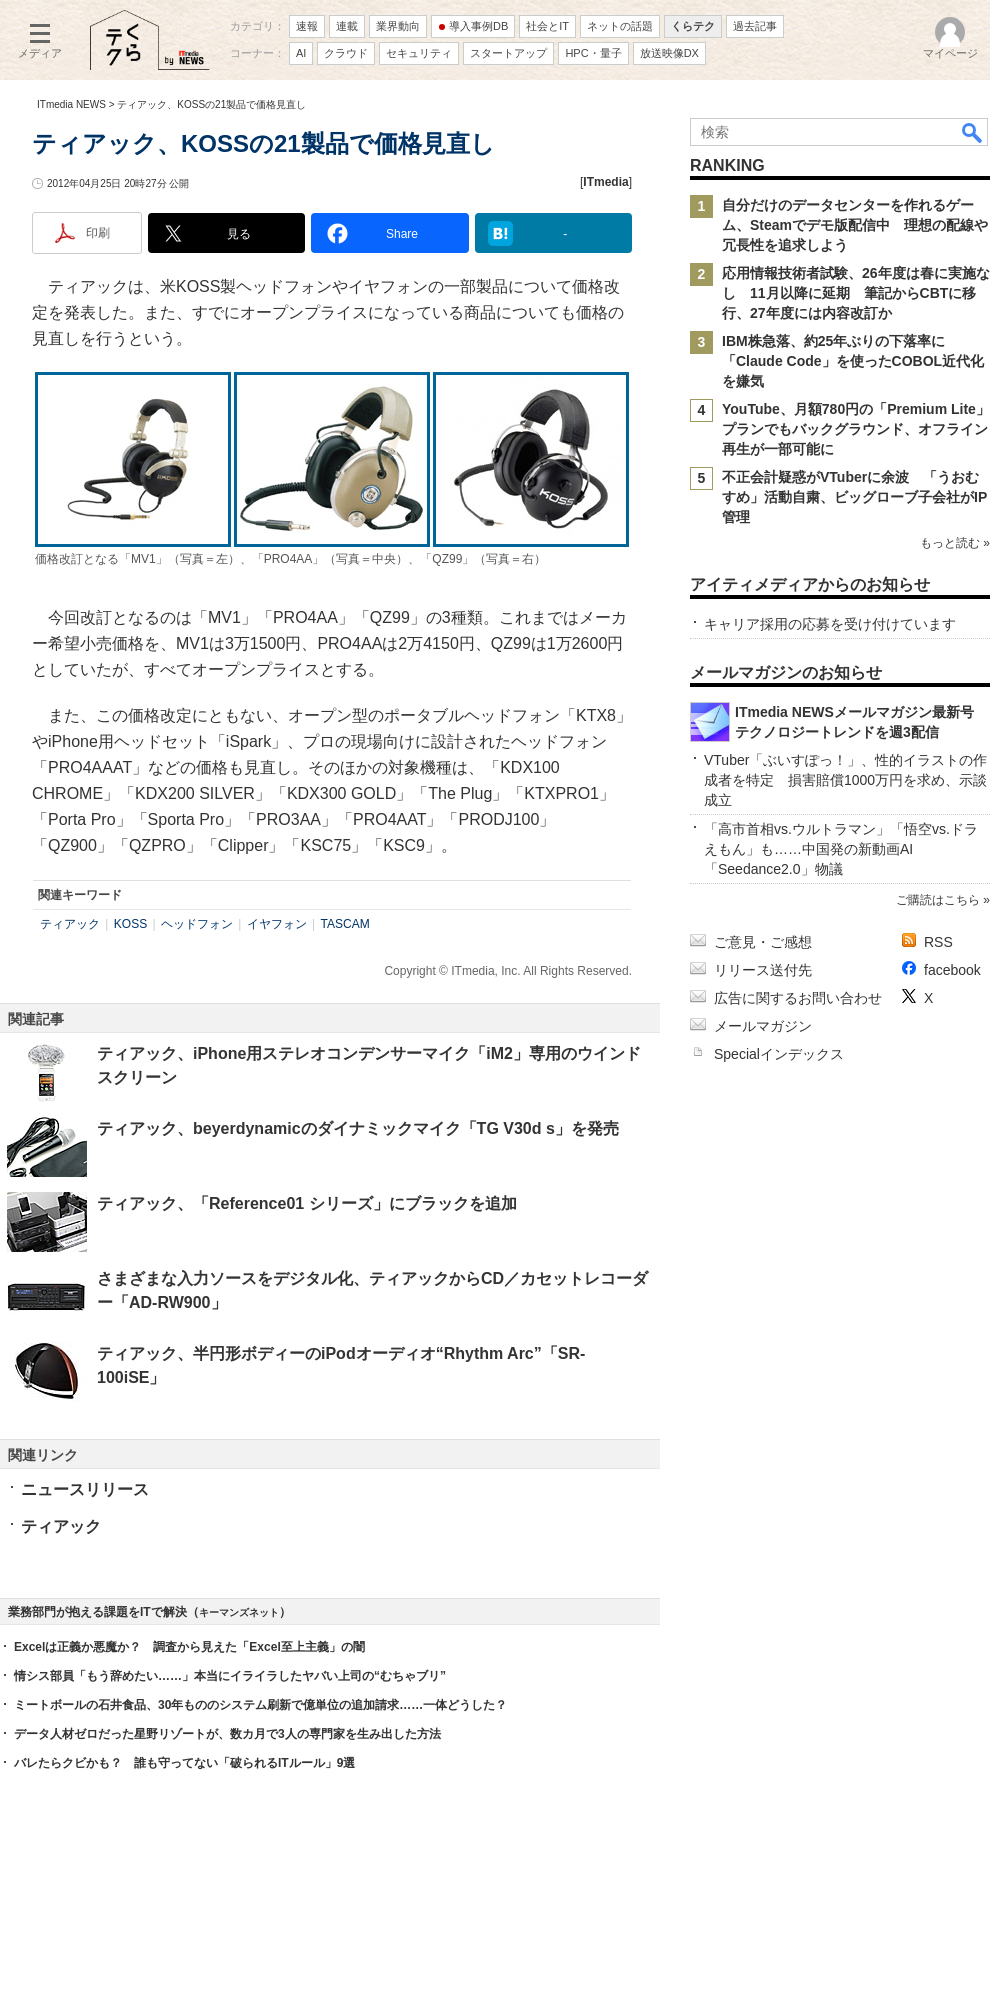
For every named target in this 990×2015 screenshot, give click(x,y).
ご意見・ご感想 (763, 942)
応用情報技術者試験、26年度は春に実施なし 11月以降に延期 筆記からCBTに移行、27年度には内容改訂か (856, 293)
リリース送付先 (763, 970)
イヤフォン (277, 924)
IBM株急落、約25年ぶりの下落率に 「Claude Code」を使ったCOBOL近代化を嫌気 (853, 361)
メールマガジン (763, 1026)
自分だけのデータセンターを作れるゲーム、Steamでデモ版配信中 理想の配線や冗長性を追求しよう (855, 225)
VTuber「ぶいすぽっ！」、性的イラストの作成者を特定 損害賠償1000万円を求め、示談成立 (845, 780)
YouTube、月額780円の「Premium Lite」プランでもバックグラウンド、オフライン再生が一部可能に (856, 429)
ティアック (70, 924)
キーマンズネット (239, 1612)
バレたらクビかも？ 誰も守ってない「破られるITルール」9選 (184, 1763)
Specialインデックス (779, 1054)
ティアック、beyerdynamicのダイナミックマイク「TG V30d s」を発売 (358, 1128)
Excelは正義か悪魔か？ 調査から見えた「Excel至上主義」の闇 (189, 1647)
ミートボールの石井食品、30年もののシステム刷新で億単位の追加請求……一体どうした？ (260, 1705)
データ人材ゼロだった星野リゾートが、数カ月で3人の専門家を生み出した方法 (227, 1734)
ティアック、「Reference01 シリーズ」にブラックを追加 (307, 1203)
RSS (938, 942)
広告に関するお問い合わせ (798, 998)
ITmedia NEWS (71, 104)
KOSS (130, 924)
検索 (973, 132)
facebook (952, 970)
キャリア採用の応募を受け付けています (830, 624)
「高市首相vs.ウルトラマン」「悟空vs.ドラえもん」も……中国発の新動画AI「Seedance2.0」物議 (841, 849)
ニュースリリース (85, 1489)
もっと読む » (955, 543)
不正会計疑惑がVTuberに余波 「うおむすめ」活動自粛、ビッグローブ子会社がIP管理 (854, 497)
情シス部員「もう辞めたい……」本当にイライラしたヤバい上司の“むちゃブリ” (230, 1676)
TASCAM (345, 924)
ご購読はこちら (938, 900)
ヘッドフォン (197, 924)
